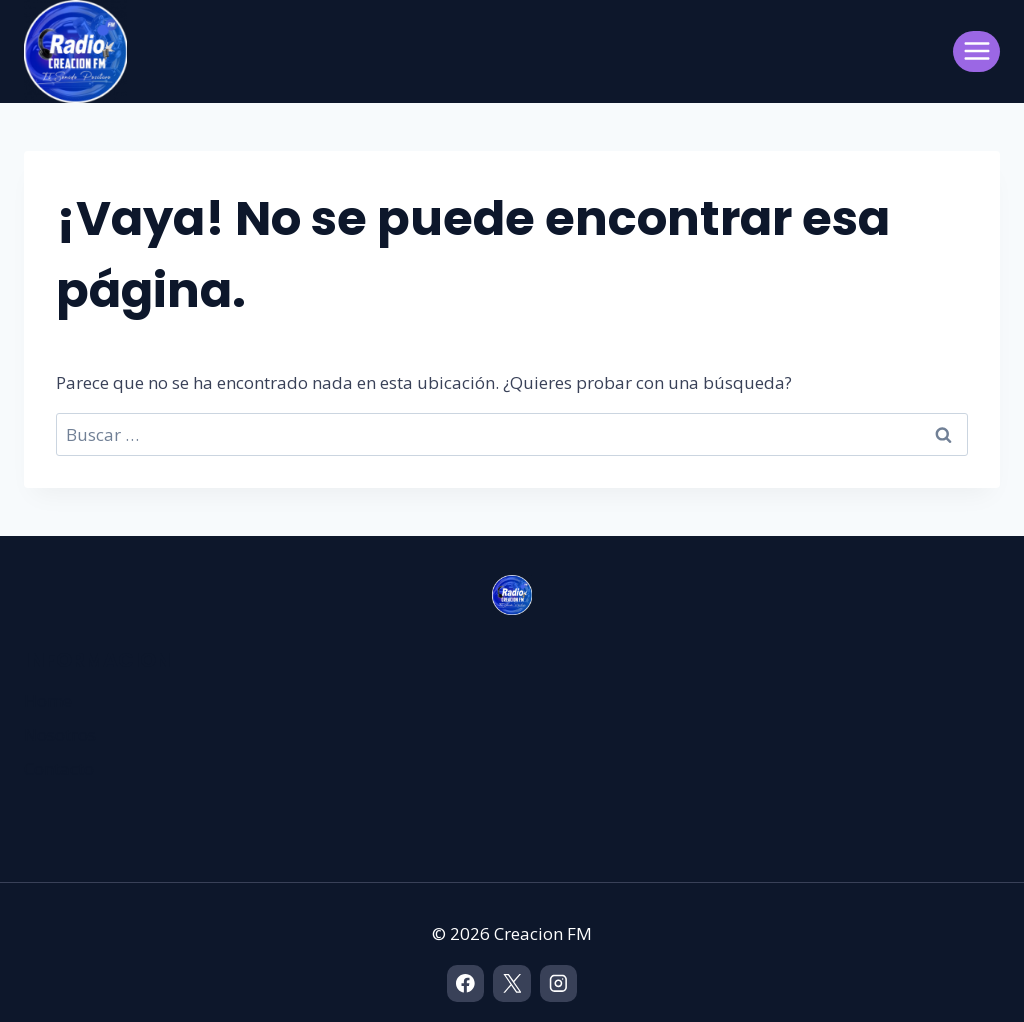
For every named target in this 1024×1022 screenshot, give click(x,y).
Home (48, 700)
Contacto (59, 768)
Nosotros (60, 734)
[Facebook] (465, 983)
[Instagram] (558, 983)
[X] (511, 983)
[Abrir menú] (976, 51)
